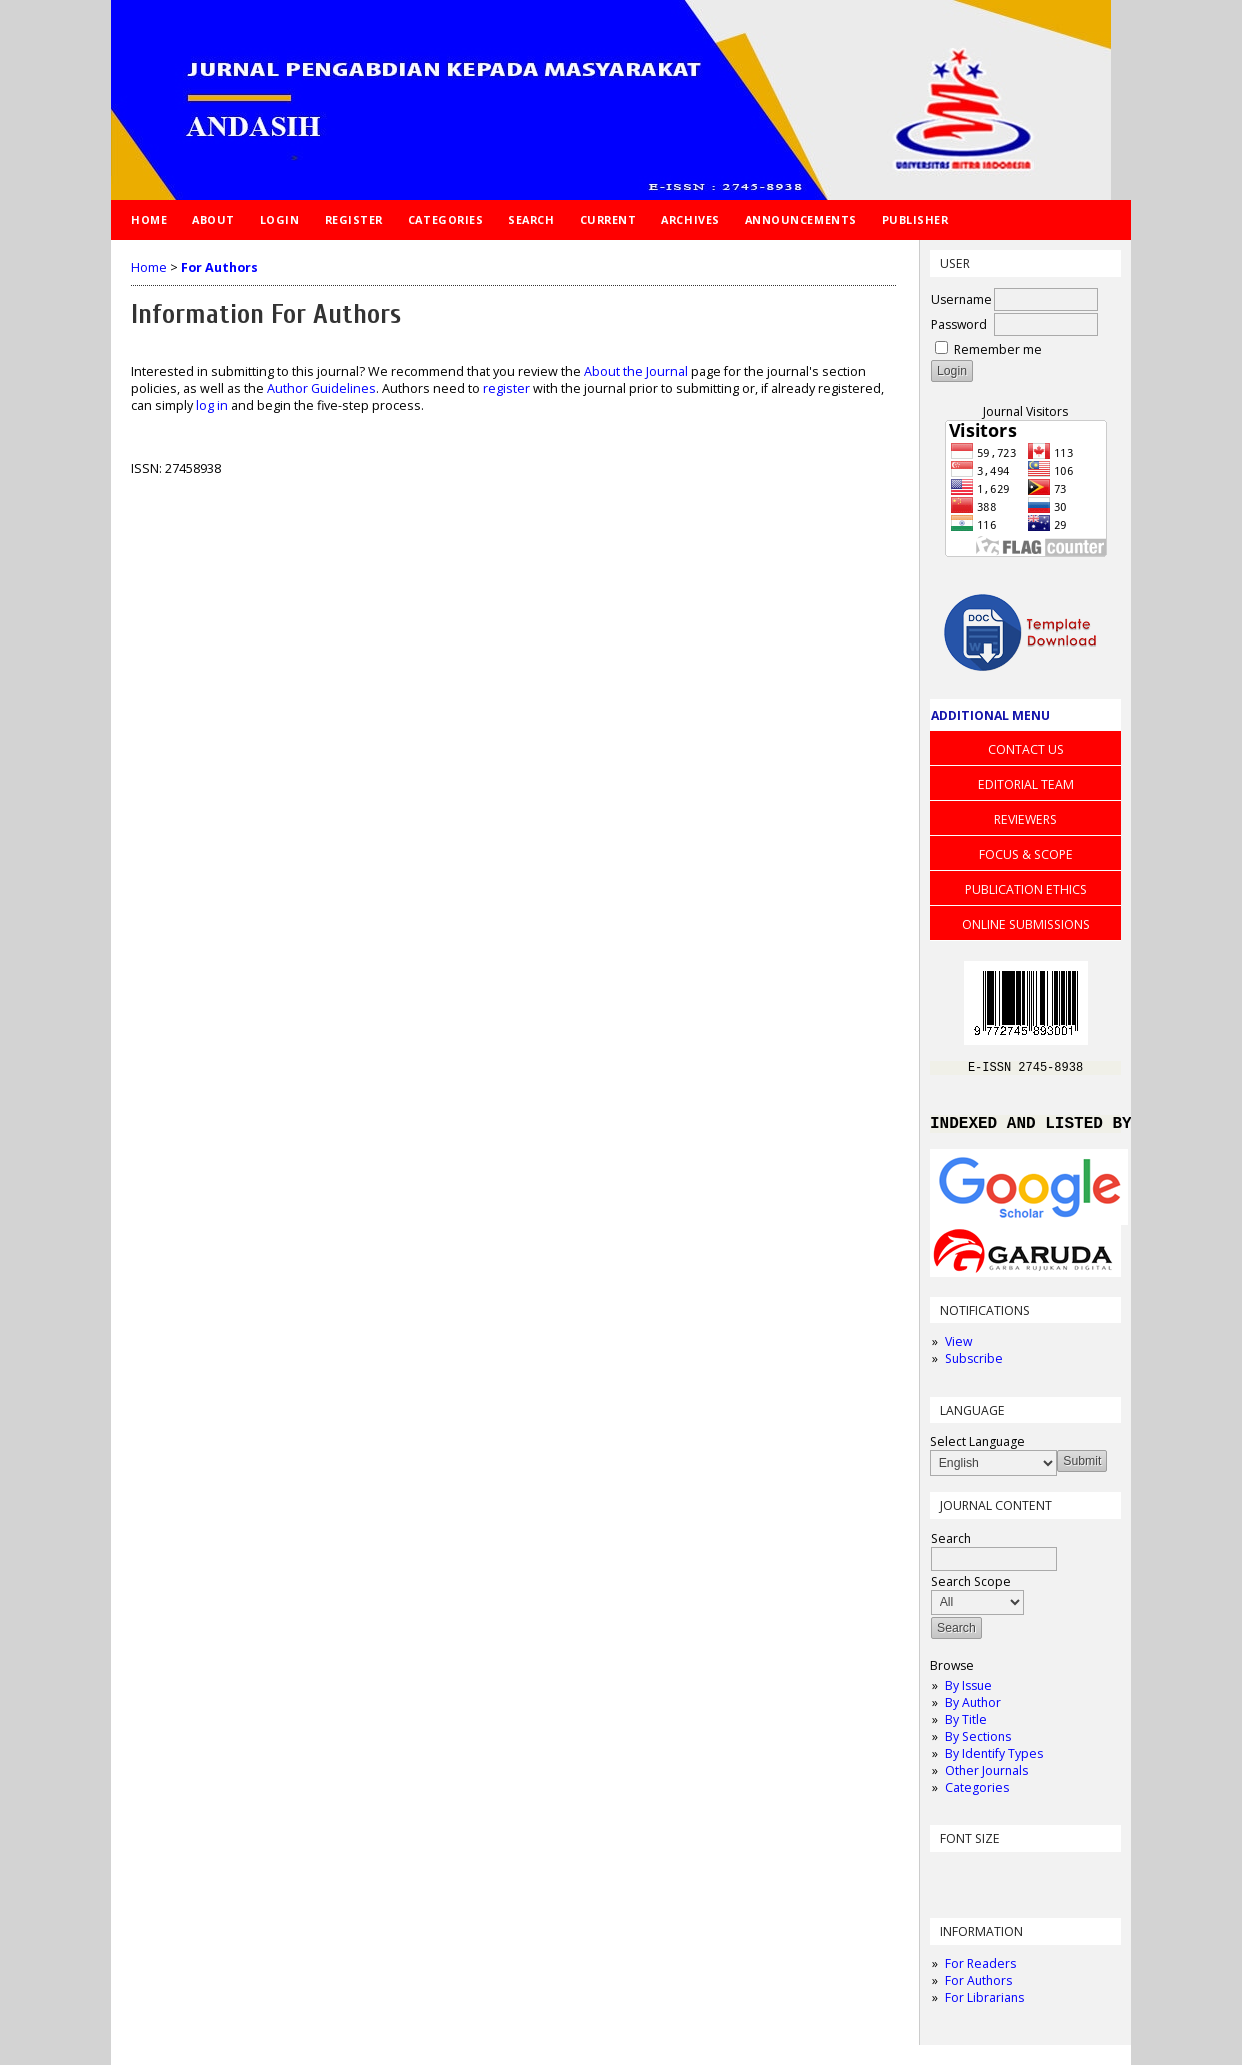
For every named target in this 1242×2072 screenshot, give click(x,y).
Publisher (915, 219)
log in (212, 405)
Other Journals (986, 1777)
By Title (966, 1726)
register (506, 388)
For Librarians (984, 2004)
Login (280, 219)
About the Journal (636, 371)
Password (959, 324)
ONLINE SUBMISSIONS (1026, 924)
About (213, 219)
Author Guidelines (321, 388)
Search (531, 219)
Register (354, 219)
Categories (977, 1794)
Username (961, 299)
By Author (973, 1709)
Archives (690, 219)
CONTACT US (1026, 749)
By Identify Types (994, 1760)
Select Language (977, 1448)
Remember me (998, 349)
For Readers (980, 1970)
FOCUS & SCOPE (1026, 854)
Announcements (801, 219)
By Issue (968, 1692)
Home (149, 219)
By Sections (978, 1743)
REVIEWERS (1025, 819)
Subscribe (974, 1365)
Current (608, 219)
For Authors (978, 1987)
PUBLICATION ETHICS (1026, 889)
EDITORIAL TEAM (1026, 784)
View (958, 1348)
